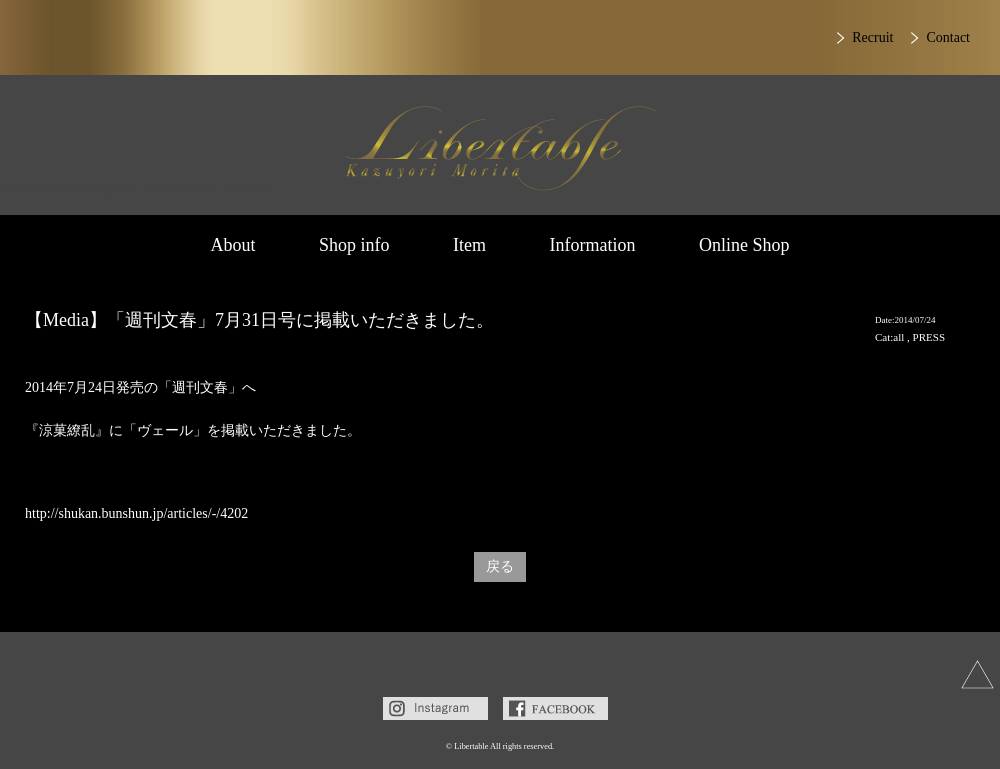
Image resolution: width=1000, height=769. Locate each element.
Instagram (435, 708)
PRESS (929, 337)
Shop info (354, 245)
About (232, 245)
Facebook (555, 708)
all (898, 337)
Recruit (872, 37)
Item (469, 245)
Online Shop (744, 245)
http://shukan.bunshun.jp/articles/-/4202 (136, 513)
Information (593, 245)
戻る (500, 566)
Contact (948, 37)
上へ (977, 674)
